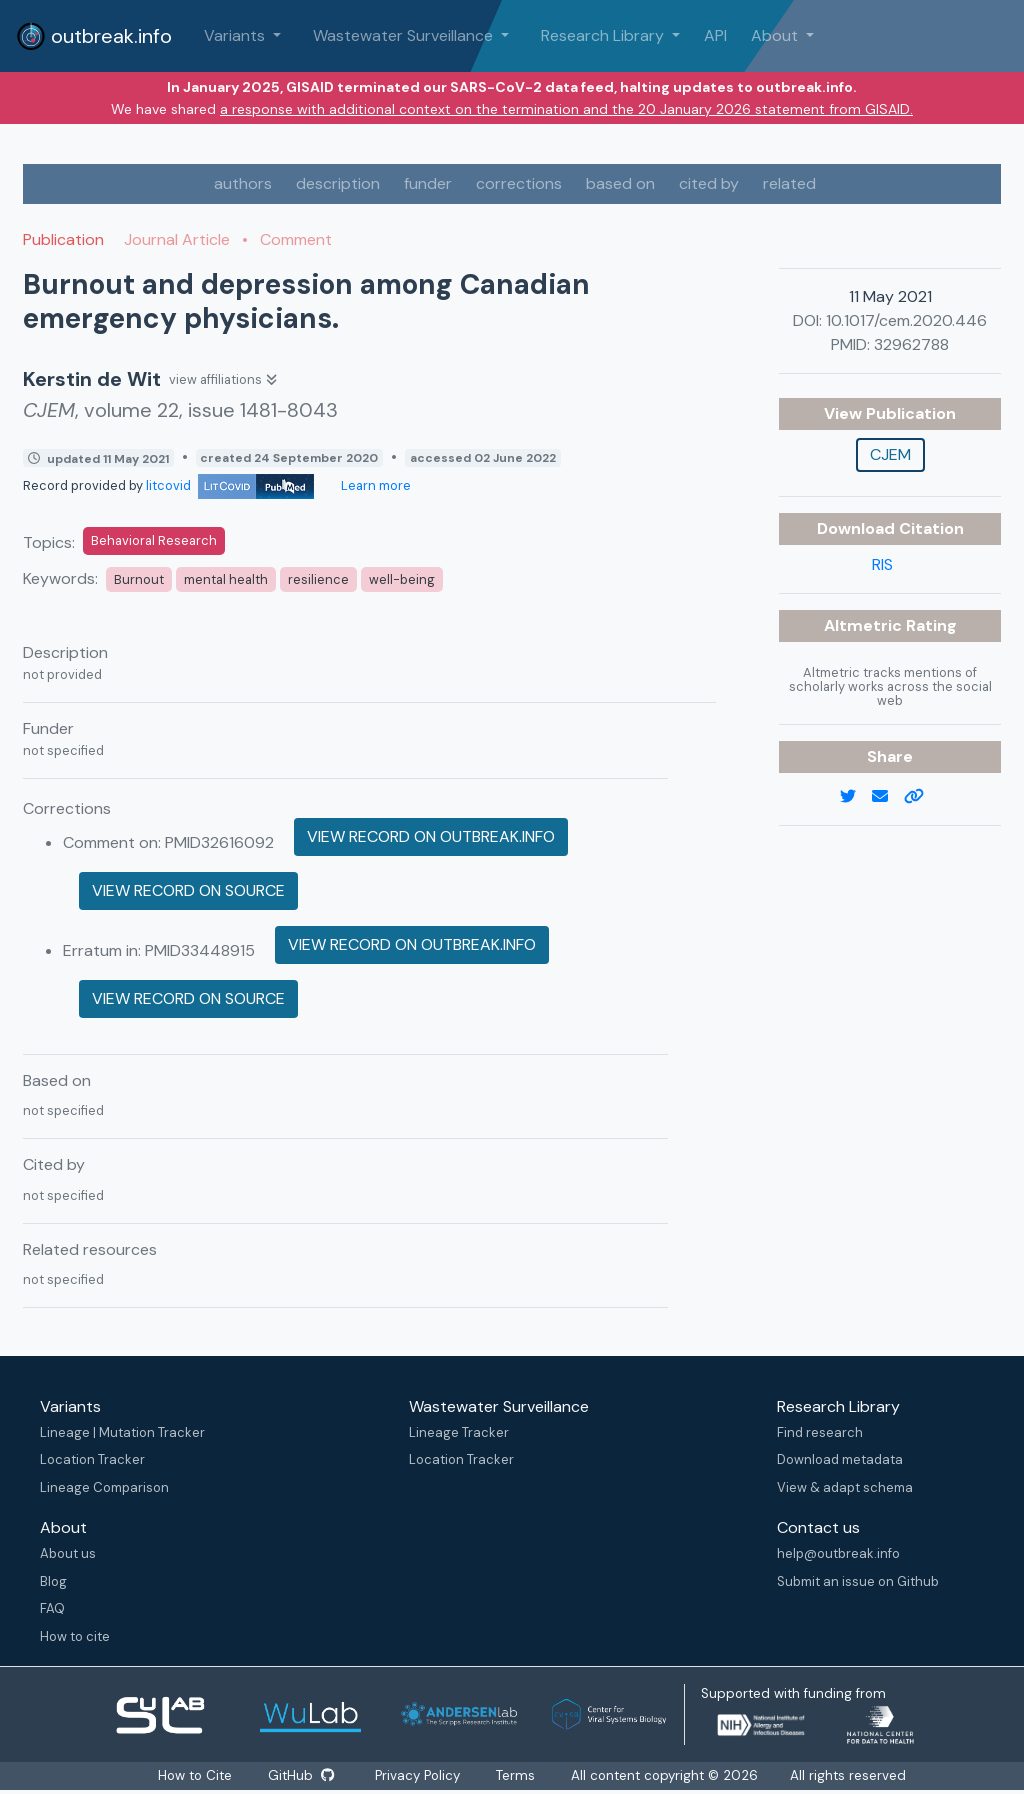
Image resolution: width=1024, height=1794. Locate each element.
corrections (519, 183)
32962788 (911, 344)
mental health (226, 579)
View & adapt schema (845, 1487)
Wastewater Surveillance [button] (405, 35)
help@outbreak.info (838, 1553)
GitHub (300, 1776)
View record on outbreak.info (431, 836)
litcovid (230, 485)
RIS (882, 564)
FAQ (52, 1608)
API (715, 35)
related (789, 183)
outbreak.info (94, 36)
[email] (888, 797)
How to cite (75, 1636)
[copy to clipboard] (922, 797)
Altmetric (865, 625)
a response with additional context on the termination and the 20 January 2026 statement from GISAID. (566, 109)
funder (428, 183)
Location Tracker (92, 1459)
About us (68, 1553)
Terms (522, 1776)
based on (620, 183)
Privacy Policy (421, 1776)
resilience (318, 579)
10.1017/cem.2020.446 (906, 320)
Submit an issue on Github (858, 1581)
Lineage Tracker (459, 1432)
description (338, 183)
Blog (53, 1581)
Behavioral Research (154, 540)
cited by (709, 183)
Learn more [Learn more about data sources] (374, 485)
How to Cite (192, 1776)
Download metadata (840, 1459)
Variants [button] (236, 35)
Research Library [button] (604, 35)
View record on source (188, 890)
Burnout (139, 579)
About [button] (776, 35)
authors (243, 183)
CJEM (890, 454)
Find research (820, 1432)
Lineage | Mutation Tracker (122, 1432)
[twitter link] (856, 797)
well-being (402, 579)
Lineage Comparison (104, 1487)
